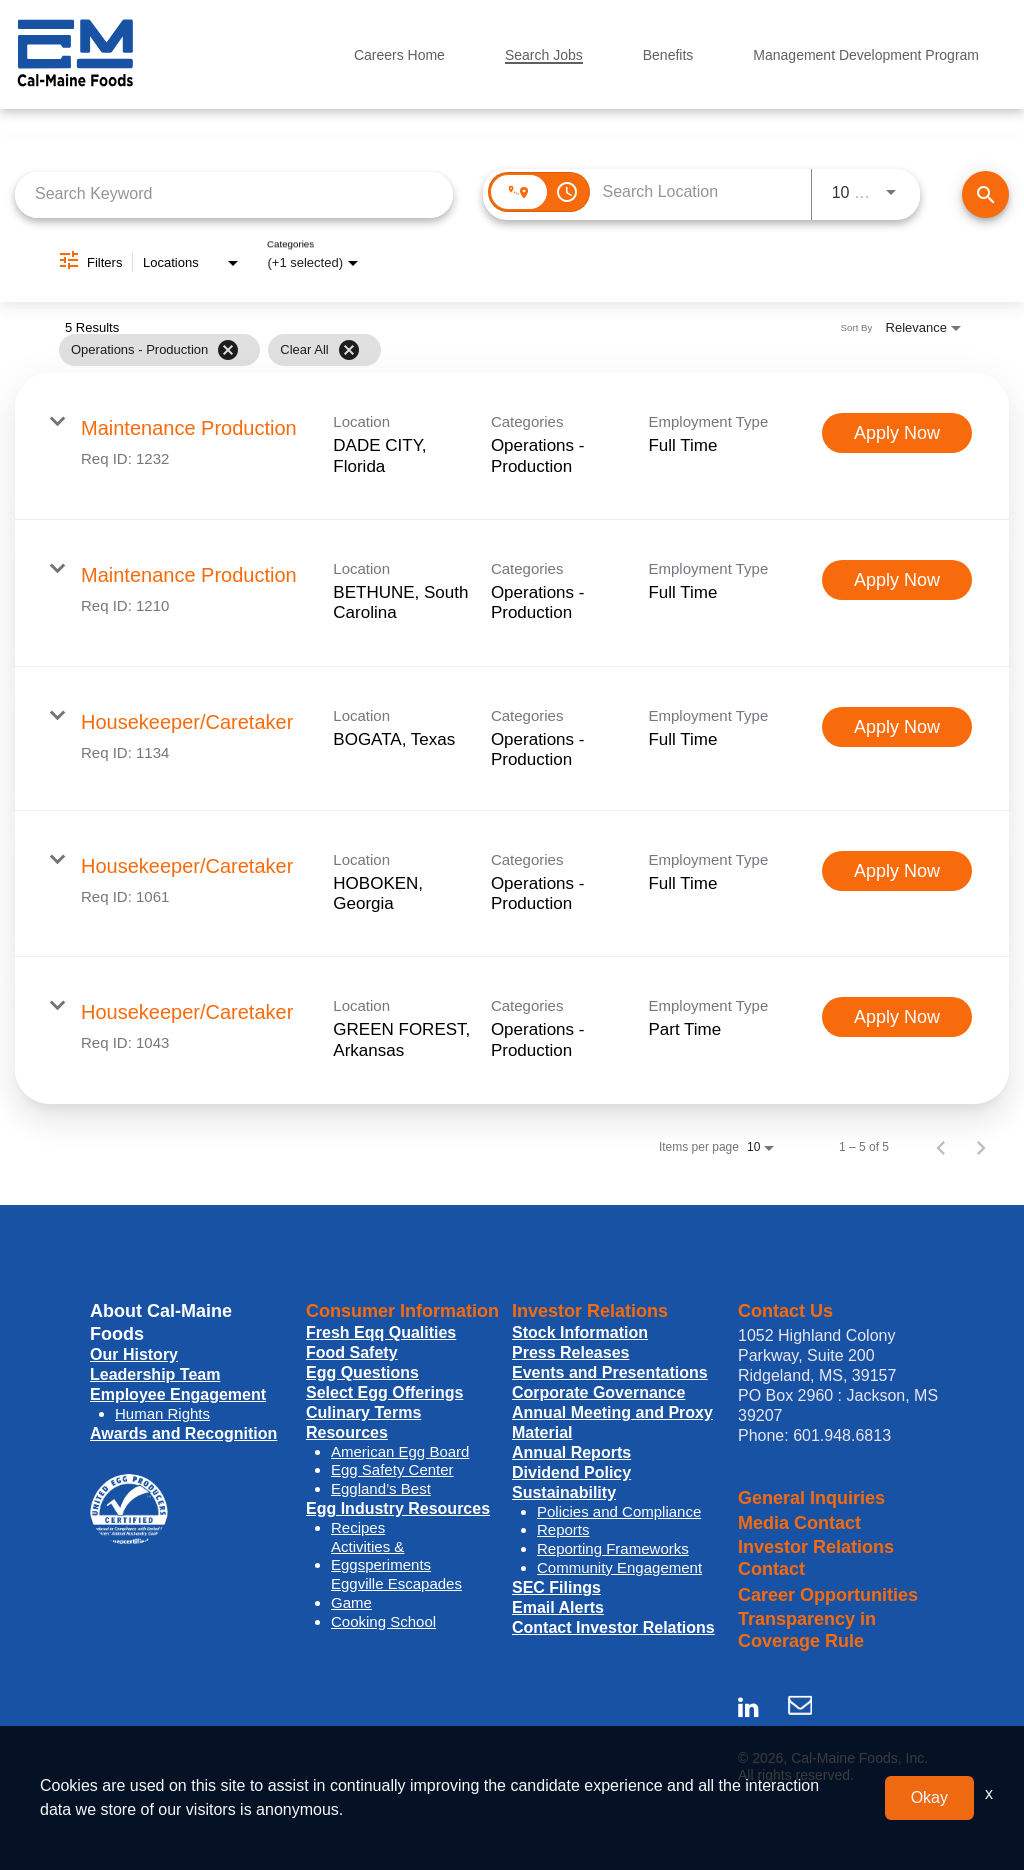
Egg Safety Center (392, 1469)
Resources (347, 1432)
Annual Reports (571, 1452)
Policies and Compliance (619, 1511)
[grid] (472, 350)
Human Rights (162, 1413)
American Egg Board (400, 1451)
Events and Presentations (610, 1372)
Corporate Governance (598, 1392)
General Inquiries (811, 1498)
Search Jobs (544, 55)
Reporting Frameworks (613, 1548)
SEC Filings (556, 1587)
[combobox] (234, 194)
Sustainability (564, 1492)
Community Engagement (619, 1567)
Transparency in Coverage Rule (807, 1630)
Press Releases (570, 1352)
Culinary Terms (363, 1412)
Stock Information (580, 1332)
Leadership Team (155, 1374)
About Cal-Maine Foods (161, 1322)
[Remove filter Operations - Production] (228, 350)
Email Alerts (558, 1607)
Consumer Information (402, 1311)
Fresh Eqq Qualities (381, 1332)
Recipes (358, 1527)
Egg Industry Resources (398, 1508)
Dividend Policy (571, 1472)
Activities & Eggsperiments (381, 1556)
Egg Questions (362, 1372)
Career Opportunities (828, 1595)
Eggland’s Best (381, 1488)
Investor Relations (590, 1311)
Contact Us (785, 1311)
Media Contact (799, 1523)
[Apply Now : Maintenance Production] (897, 433)
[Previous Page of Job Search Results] (941, 1147)
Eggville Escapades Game (396, 1593)
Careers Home (399, 55)
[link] (512, 446)
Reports (563, 1529)
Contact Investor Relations (613, 1627)
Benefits (668, 55)
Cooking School (383, 1621)
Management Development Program (866, 55)
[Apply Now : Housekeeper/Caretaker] (897, 727)
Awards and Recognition (183, 1433)
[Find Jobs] (985, 194)
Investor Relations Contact (816, 1558)
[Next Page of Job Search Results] (981, 1147)
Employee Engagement (178, 1394)
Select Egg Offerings (384, 1392)
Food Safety (352, 1352)
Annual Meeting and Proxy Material (612, 1422)
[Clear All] (349, 350)
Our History (134, 1354)
